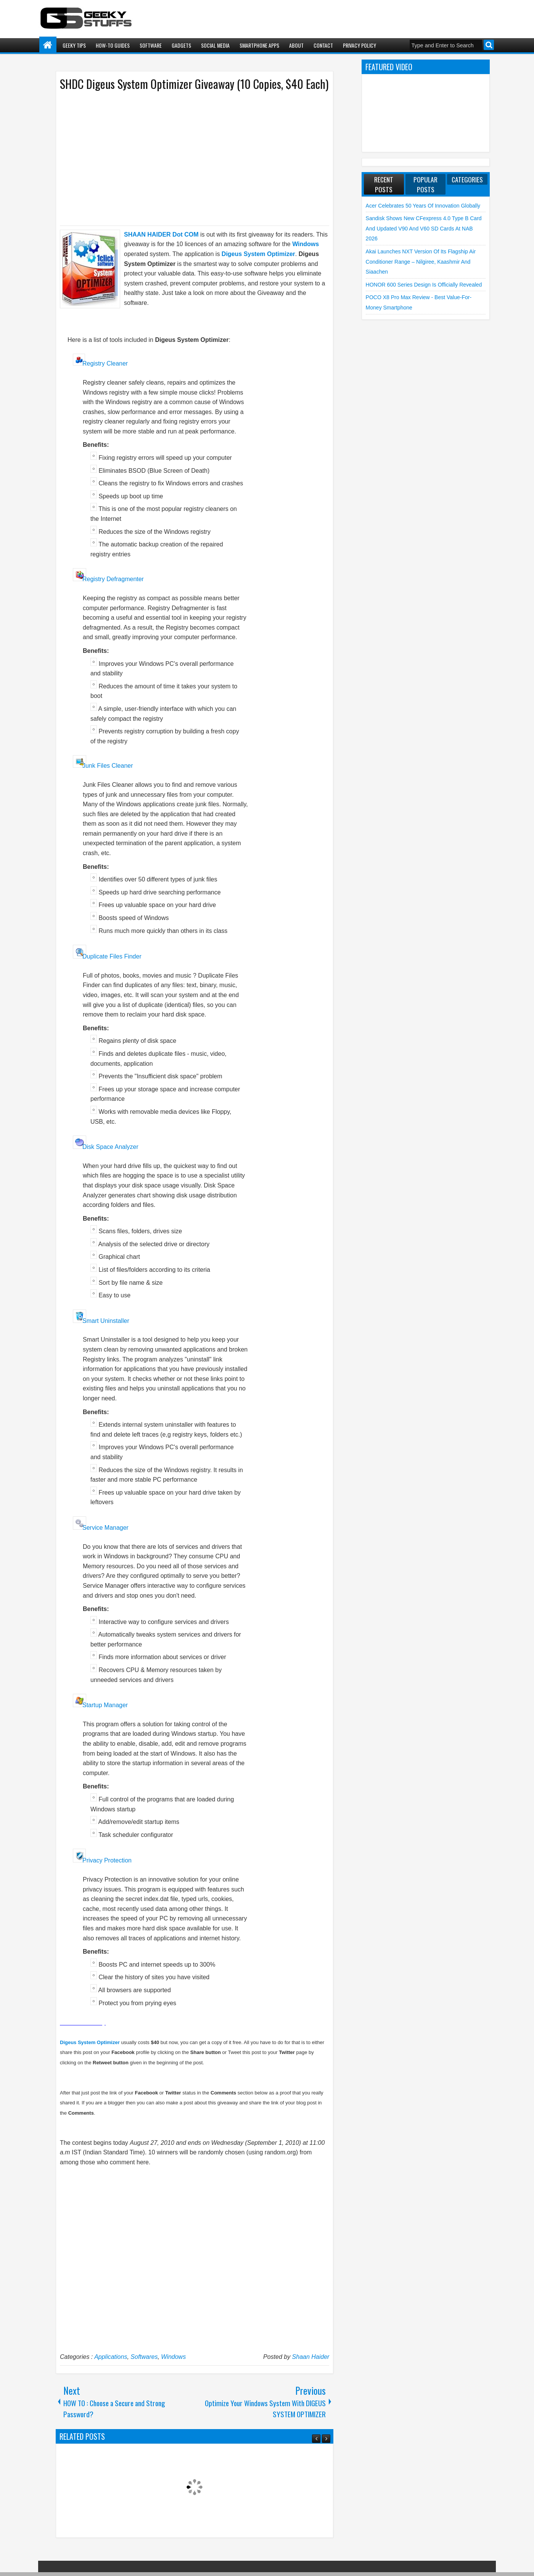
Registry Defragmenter (113, 579)
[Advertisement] (187, 157)
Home (47, 45)
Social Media (215, 45)
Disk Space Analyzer (110, 1147)
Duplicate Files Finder (112, 956)
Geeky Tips (74, 45)
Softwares (144, 2357)
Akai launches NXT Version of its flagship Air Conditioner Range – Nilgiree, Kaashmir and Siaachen (421, 261)
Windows (173, 2357)
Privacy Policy (359, 45)
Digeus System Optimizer (258, 254)
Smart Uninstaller (105, 1321)
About (296, 45)
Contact (323, 45)
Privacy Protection (107, 1860)
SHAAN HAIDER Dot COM (161, 234)
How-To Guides (113, 45)
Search (489, 45)
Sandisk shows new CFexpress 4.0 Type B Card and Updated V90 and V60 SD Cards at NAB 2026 (424, 228)
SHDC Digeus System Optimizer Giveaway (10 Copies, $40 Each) (194, 83)
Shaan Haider (311, 2357)
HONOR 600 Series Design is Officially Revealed (424, 285)
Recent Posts (383, 184)
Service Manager (105, 1527)
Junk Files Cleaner (107, 765)
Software (151, 45)
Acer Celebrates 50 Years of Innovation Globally (423, 206)
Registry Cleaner (105, 363)
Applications (110, 2357)
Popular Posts (425, 184)
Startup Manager (105, 1705)
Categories (467, 179)
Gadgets (181, 45)
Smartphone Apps (259, 45)
